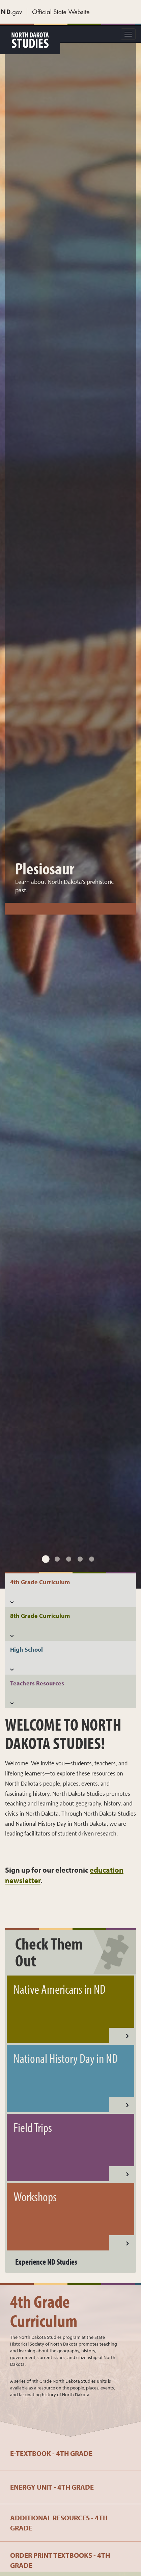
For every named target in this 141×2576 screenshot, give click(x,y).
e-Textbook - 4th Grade (51, 2453)
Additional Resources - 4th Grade (59, 2522)
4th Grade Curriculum (43, 2310)
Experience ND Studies (46, 2262)
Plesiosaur (44, 745)
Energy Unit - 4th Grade (52, 2487)
